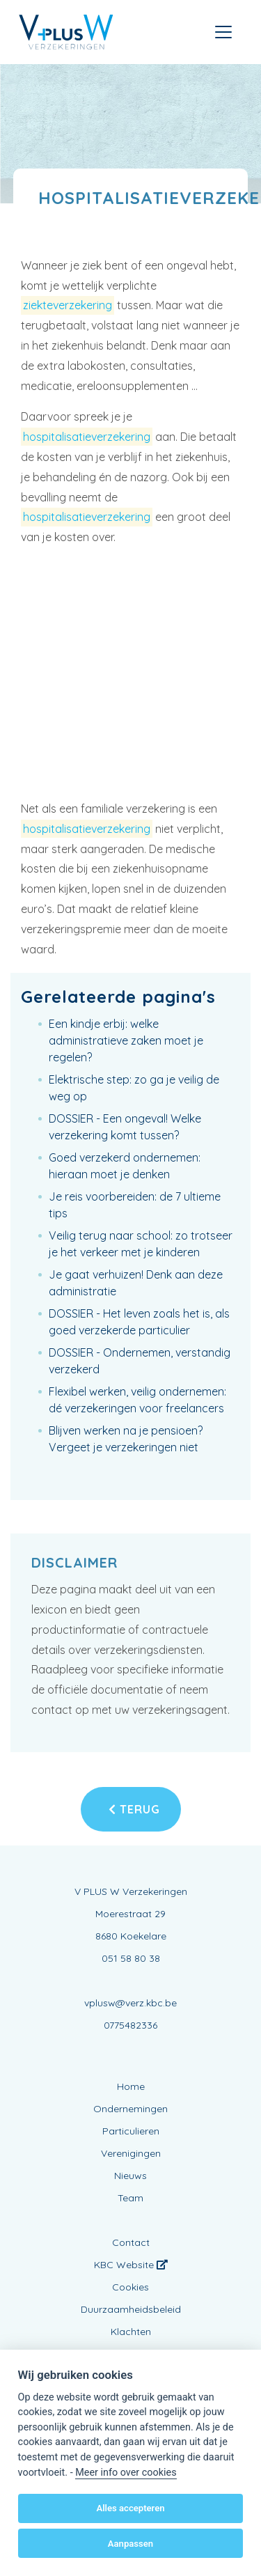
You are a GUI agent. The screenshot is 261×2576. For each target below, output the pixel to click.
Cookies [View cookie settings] (130, 2287)
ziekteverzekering (67, 305)
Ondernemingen (130, 2108)
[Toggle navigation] (223, 32)
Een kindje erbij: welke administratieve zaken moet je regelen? (126, 1040)
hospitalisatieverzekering (86, 437)
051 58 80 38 (131, 1958)
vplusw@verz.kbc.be (130, 2003)
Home (131, 2086)
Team (130, 2198)
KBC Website (131, 2264)
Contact (131, 2242)
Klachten (131, 2331)
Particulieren (130, 2131)
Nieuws (130, 2175)
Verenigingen (131, 2153)
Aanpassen (130, 2543)
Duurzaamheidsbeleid (131, 2309)
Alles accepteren (130, 2508)
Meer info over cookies (125, 2473)
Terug (134, 1809)
